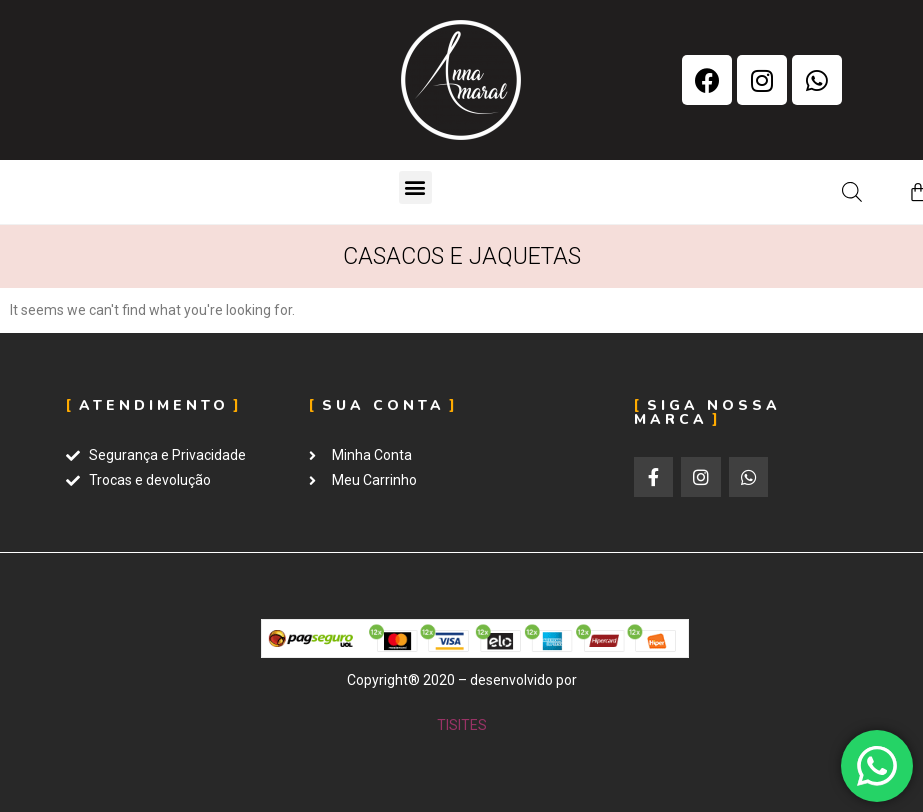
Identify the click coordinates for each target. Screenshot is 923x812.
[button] (415, 187)
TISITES (462, 725)
